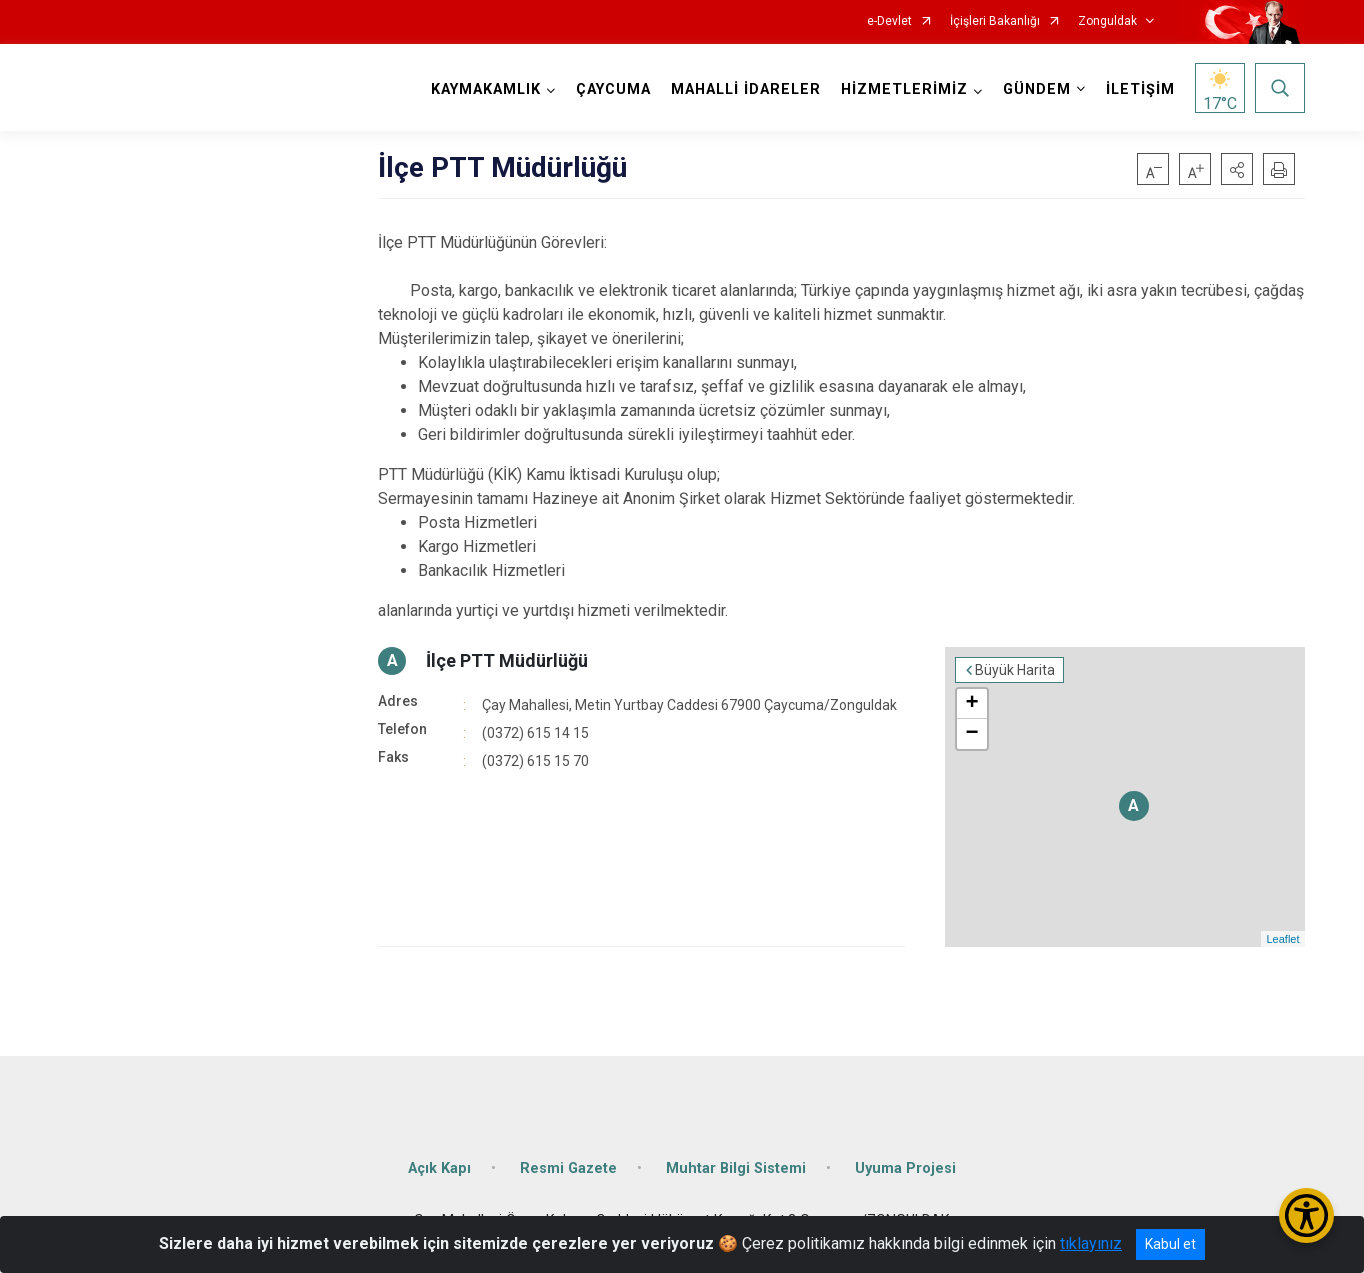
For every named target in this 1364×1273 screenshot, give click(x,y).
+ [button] (971, 704)
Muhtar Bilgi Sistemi (736, 1168)
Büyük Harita (1015, 670)
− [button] (971, 734)
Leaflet (1282, 939)
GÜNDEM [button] (1037, 89)
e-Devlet (889, 21)
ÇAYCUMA (613, 89)
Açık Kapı (439, 1168)
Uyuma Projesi (905, 1168)
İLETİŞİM (1140, 89)
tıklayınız (1091, 1243)
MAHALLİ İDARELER (746, 89)
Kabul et (1170, 1244)
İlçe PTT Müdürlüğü (507, 660)
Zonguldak (1107, 21)
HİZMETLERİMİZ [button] (904, 89)
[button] (1237, 169)
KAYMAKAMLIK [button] (486, 89)
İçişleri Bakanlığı (995, 21)
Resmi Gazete (568, 1168)
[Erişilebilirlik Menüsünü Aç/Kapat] (1306, 1215)
